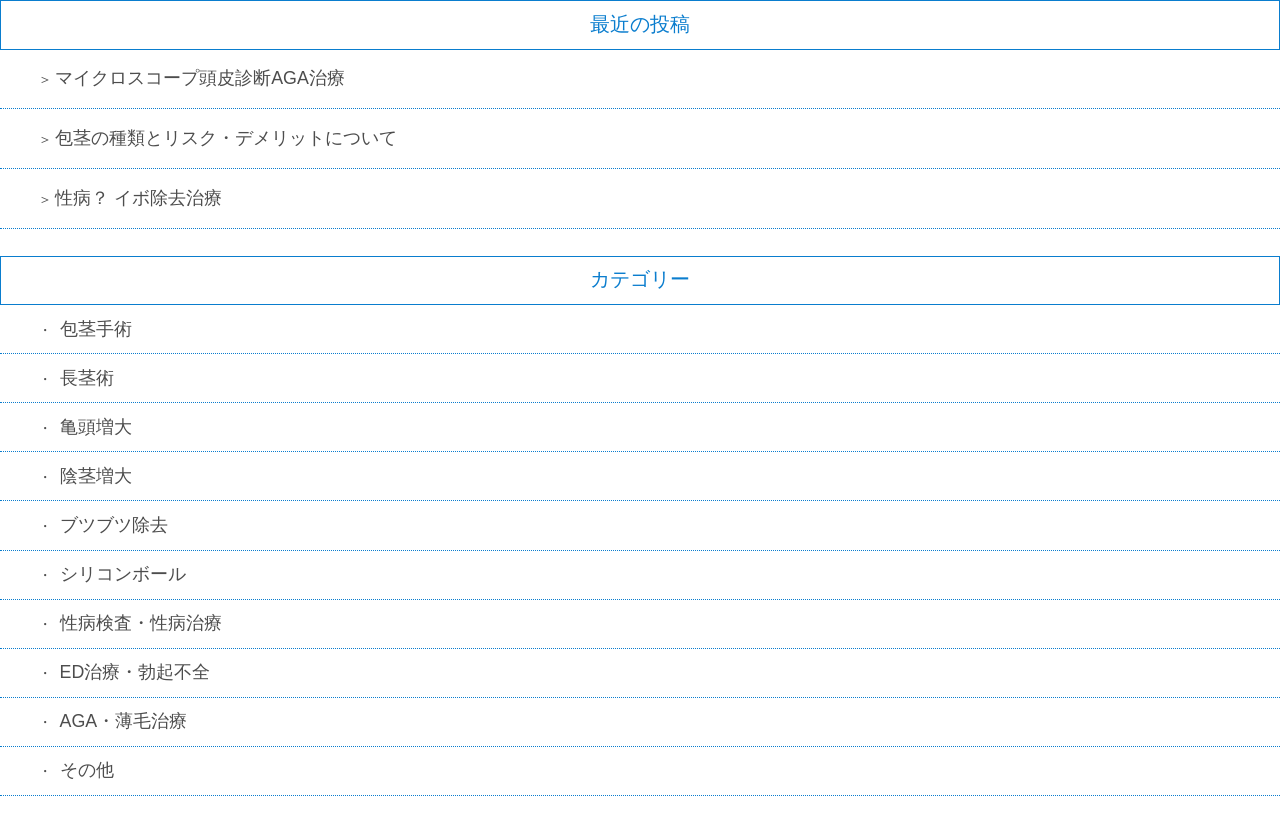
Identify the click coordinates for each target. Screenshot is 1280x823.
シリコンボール (123, 574)
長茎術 (87, 378)
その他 (87, 770)
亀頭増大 (96, 427)
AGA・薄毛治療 (124, 721)
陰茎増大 (96, 476)
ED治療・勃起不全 (135, 672)
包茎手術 (96, 329)
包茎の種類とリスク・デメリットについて (226, 138)
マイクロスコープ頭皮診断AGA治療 (200, 78)
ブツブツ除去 (114, 525)
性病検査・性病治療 (141, 623)
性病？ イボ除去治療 (138, 198)
